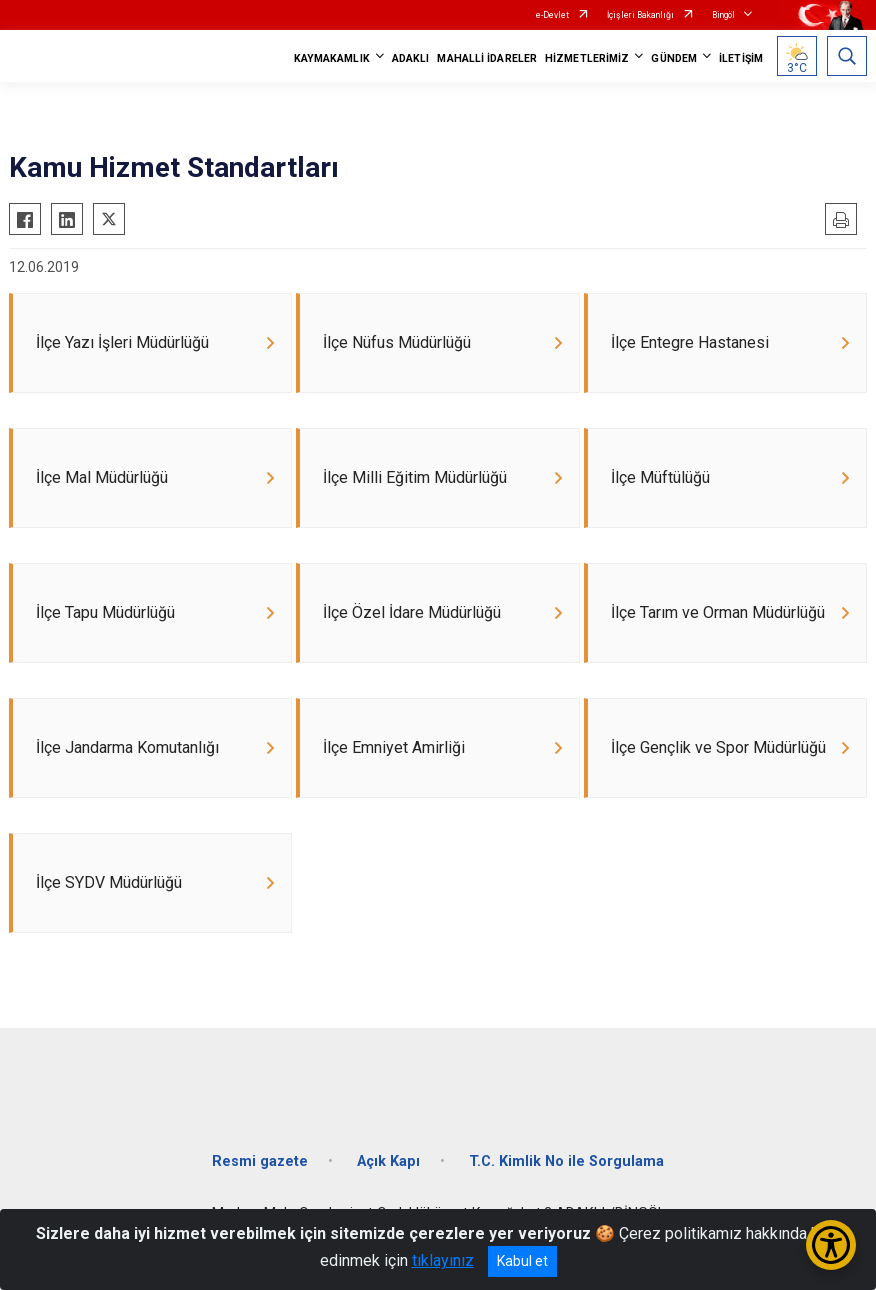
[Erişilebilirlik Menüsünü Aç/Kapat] (831, 1245)
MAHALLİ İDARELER (487, 58)
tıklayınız (443, 1260)
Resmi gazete (260, 1161)
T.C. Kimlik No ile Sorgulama (566, 1161)
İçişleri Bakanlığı (640, 15)
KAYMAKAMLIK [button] (332, 58)
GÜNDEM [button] (674, 58)
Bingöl (723, 15)
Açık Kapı (388, 1161)
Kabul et (522, 1261)
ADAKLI (411, 58)
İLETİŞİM (741, 58)
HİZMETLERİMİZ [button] (587, 58)
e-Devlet (552, 15)
